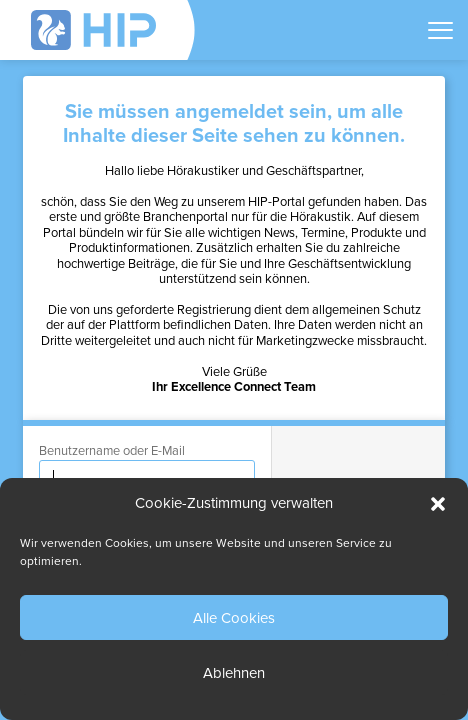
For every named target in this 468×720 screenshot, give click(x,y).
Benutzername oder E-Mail (112, 451)
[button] (438, 504)
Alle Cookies (234, 618)
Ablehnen (234, 673)
